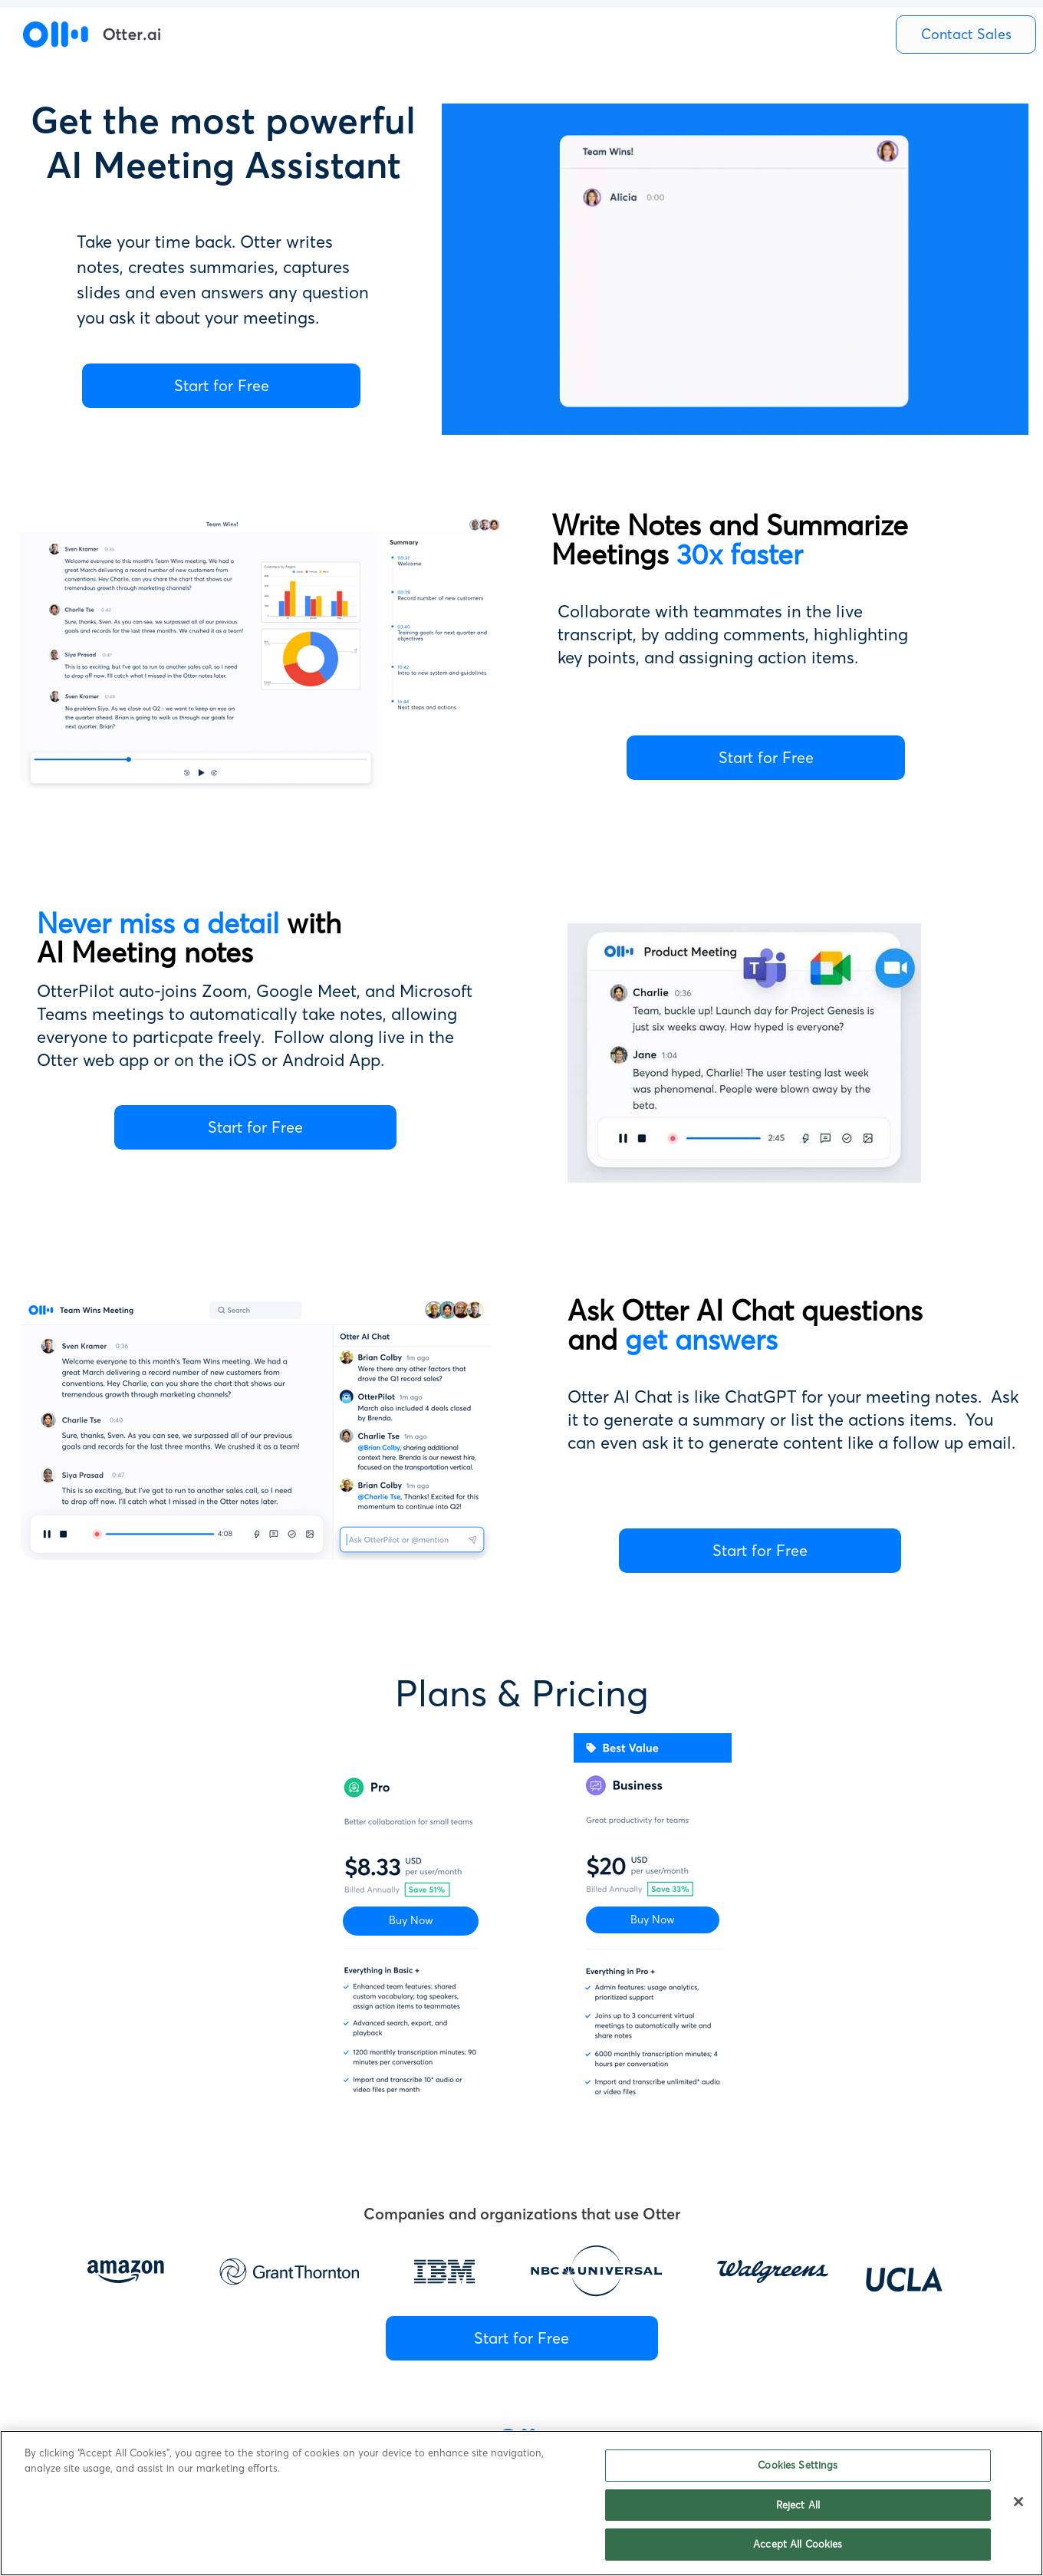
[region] (521, 2503)
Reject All (798, 2505)
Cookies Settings (797, 2465)
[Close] (1018, 2501)
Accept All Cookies (797, 2544)
